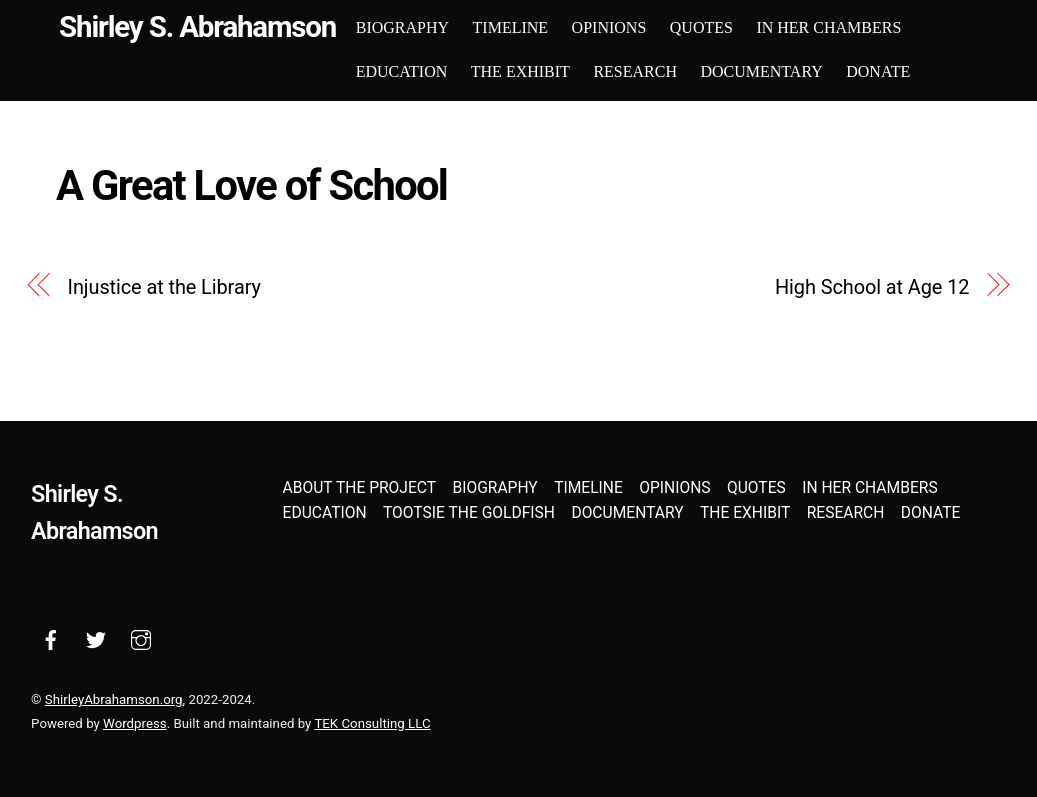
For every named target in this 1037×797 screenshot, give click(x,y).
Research (635, 71)
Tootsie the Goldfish (469, 513)
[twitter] (96, 639)
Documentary (761, 71)
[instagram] (141, 639)
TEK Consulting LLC (372, 723)
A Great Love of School (251, 185)
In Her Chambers (828, 27)
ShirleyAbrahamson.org (114, 699)
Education (402, 71)
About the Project (359, 488)
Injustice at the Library (164, 287)
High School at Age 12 (872, 287)
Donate (878, 71)
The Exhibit (520, 71)
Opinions (609, 27)
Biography (402, 27)
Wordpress (135, 723)
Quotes (701, 27)
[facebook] (51, 639)
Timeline (511, 27)
